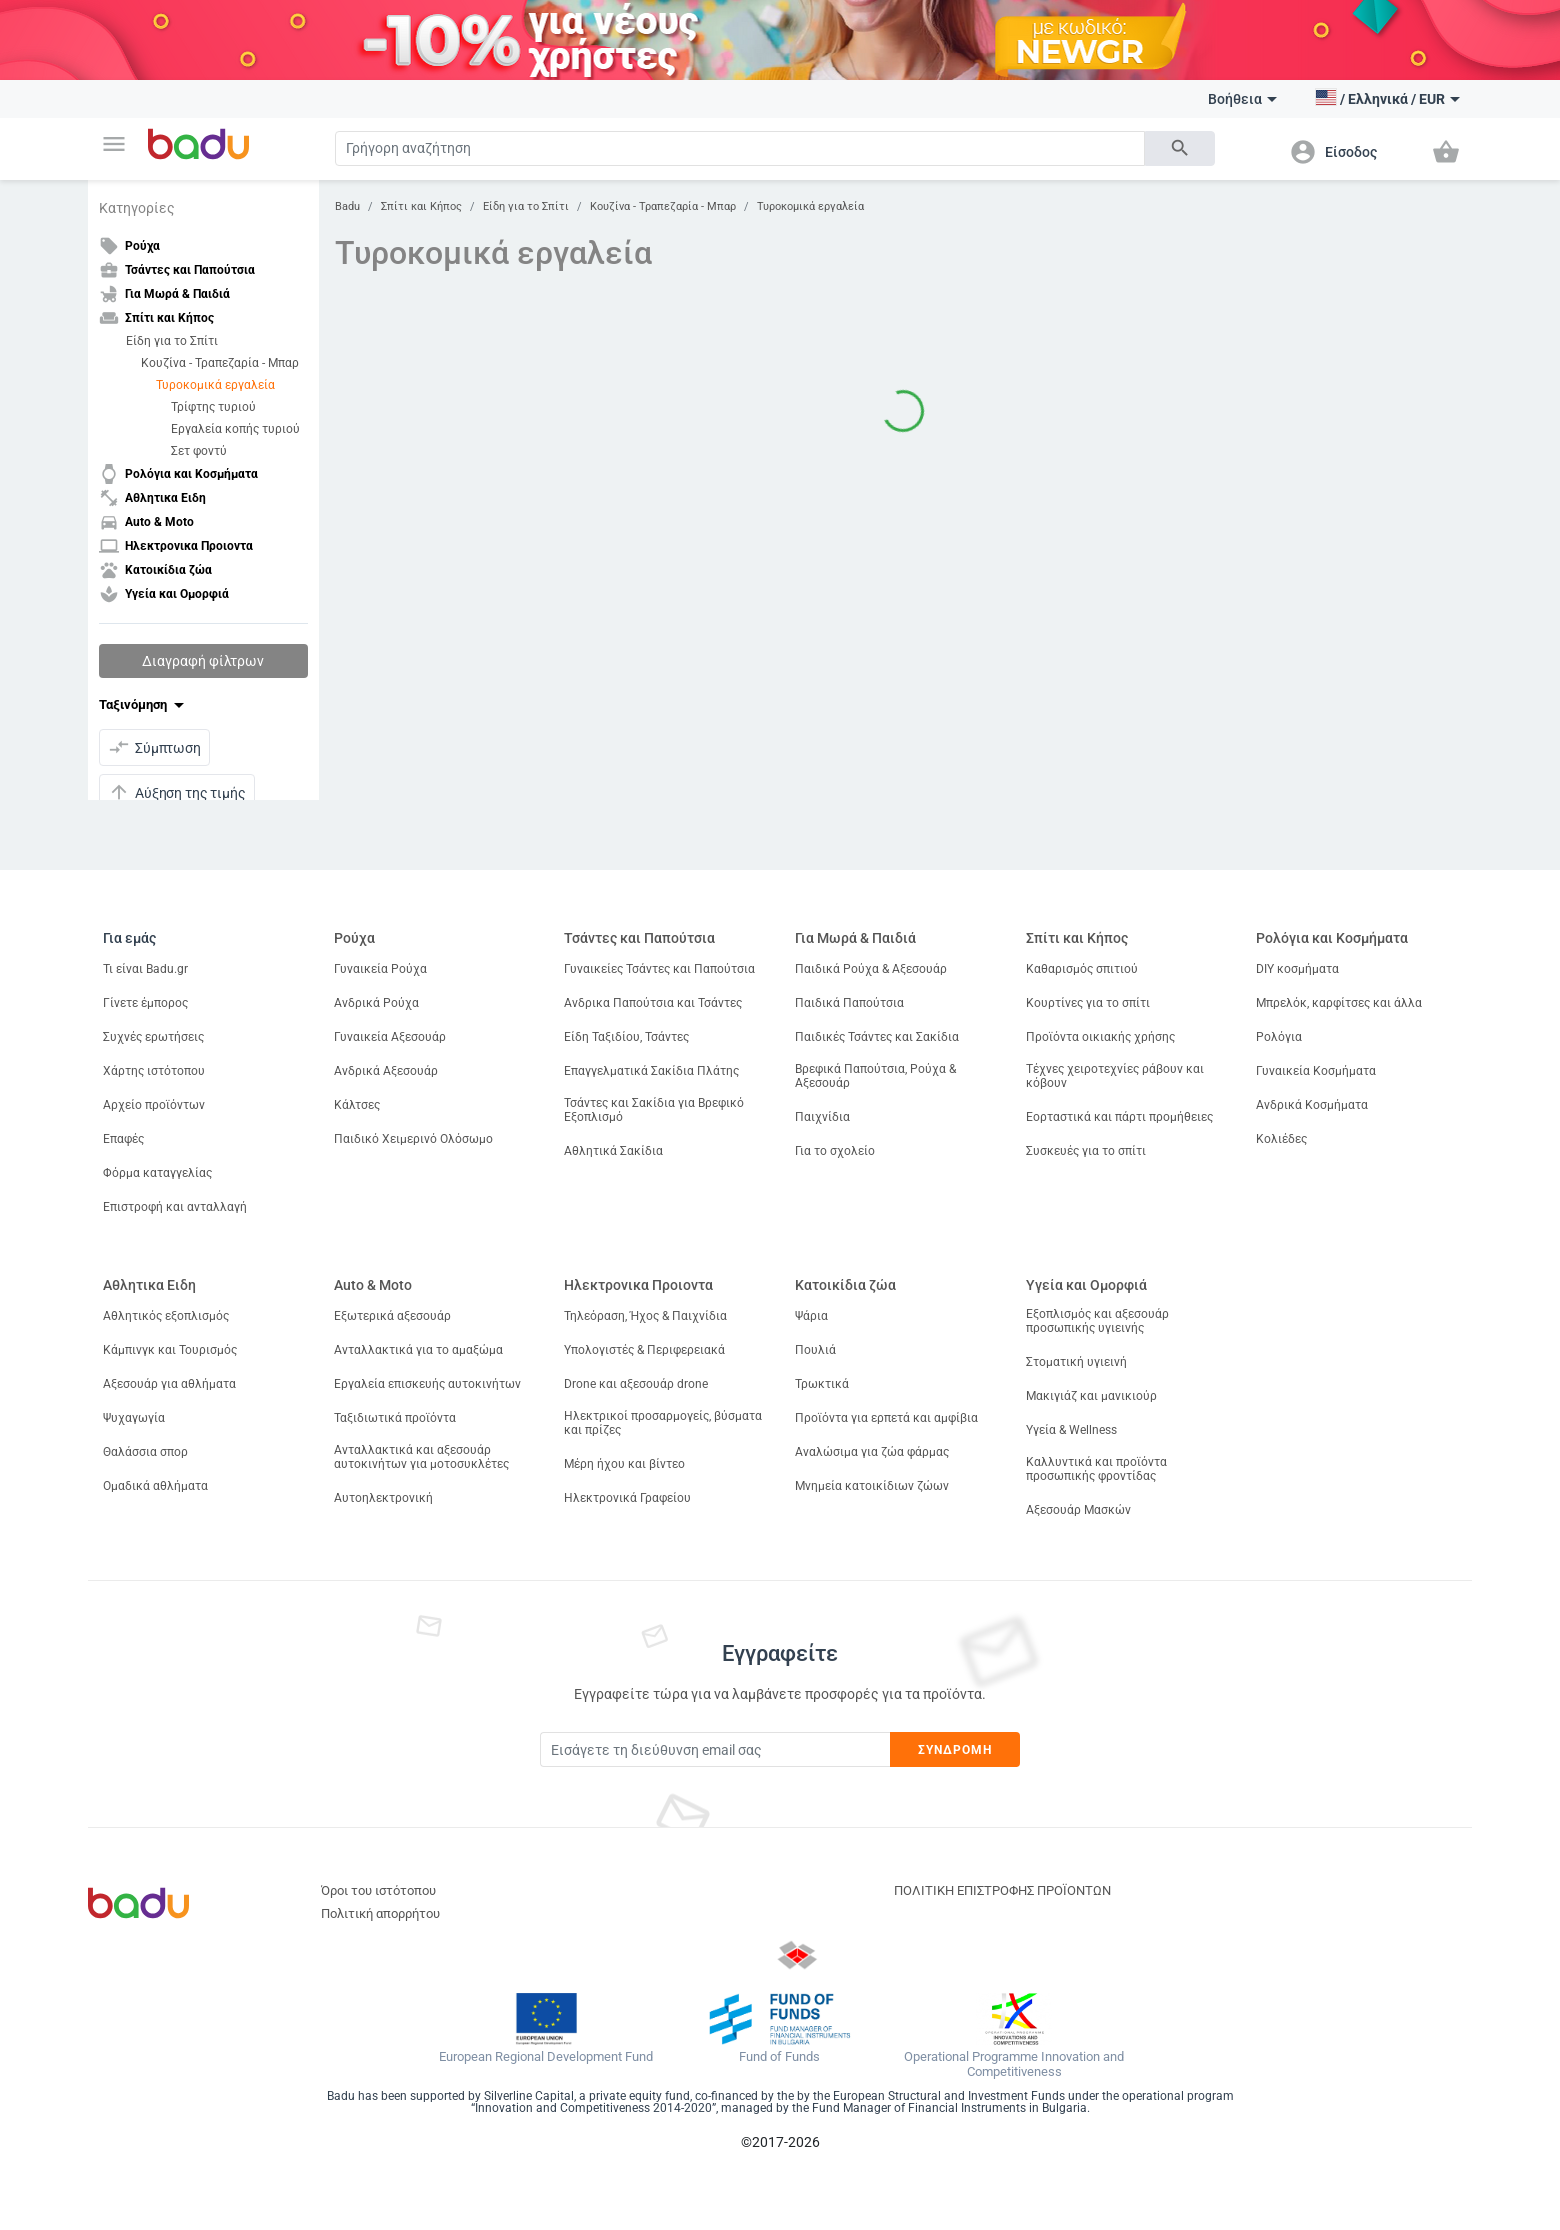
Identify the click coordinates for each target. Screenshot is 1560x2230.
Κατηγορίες (137, 208)
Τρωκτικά (822, 1384)
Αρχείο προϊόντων (154, 1105)
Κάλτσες (357, 1105)
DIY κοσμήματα (1297, 969)
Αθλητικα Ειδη (149, 1285)
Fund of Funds (779, 2057)
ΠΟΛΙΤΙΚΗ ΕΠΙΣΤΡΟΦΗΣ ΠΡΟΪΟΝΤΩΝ (1002, 1890)
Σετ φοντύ (199, 451)
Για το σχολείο (835, 1151)
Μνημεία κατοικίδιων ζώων (872, 1486)
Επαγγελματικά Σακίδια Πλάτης (651, 1071)
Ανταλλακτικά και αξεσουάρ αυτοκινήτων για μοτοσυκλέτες (421, 1457)
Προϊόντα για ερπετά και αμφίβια (886, 1418)
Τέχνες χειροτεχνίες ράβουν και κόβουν (1115, 1076)
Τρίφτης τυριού (213, 407)
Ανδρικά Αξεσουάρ (386, 1071)
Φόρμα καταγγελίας (157, 1173)
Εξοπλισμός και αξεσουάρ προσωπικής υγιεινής (1097, 1321)
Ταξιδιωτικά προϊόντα (395, 1418)
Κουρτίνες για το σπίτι (1088, 1003)
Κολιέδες (1281, 1139)
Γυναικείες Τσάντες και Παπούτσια (659, 969)
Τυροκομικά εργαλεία (215, 385)
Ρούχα (354, 938)
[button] (114, 144)
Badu (347, 206)
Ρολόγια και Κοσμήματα (1332, 938)
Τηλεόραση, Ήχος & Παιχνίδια (645, 1316)
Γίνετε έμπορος (145, 1003)
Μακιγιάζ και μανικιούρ (1091, 1396)
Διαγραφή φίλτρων (203, 661)
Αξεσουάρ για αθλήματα (169, 1384)
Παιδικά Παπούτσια (849, 1003)
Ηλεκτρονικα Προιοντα (638, 1285)
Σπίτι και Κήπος (421, 206)
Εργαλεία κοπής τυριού (235, 429)
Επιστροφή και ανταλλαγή (175, 1207)
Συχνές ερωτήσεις (153, 1037)
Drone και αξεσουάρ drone (636, 1384)
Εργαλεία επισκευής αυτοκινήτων (427, 1384)
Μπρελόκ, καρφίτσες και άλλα (1339, 1003)
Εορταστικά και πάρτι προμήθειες (1119, 1117)
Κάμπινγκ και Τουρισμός (170, 1350)
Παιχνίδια (822, 1117)
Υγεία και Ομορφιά (1086, 1285)
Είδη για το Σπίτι (172, 341)
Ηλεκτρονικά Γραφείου (627, 1498)
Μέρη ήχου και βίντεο (624, 1464)
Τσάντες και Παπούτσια (639, 938)
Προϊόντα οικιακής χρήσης (1100, 1037)
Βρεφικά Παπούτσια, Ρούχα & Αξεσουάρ (875, 1076)
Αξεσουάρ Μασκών (1078, 1510)
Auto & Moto (373, 1285)
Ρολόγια (1279, 1037)
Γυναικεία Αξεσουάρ (390, 1037)
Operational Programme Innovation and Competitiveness (1014, 2064)
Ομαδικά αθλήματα (155, 1486)
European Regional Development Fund (546, 2057)
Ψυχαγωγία (134, 1418)
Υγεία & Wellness (1071, 1430)
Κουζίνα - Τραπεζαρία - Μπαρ (220, 363)
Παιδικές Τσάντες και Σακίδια (877, 1037)
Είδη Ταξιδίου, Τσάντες (626, 1037)
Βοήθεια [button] (1242, 99)
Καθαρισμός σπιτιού (1082, 969)
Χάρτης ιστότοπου (154, 1071)
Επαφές (123, 1139)
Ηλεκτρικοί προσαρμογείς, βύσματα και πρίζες (663, 1423)
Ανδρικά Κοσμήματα (1312, 1105)
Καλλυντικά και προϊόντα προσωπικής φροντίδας (1096, 1469)
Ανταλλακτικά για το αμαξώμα (418, 1350)
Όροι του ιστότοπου (378, 1890)
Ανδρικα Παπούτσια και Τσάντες (653, 1003)
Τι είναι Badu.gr (145, 969)
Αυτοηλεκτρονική (383, 1498)
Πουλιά (815, 1350)
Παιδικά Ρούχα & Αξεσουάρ (871, 969)
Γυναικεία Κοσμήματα (1316, 1071)
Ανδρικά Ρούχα (376, 1003)
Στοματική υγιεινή (1076, 1362)
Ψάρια (811, 1316)
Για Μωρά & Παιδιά (855, 938)
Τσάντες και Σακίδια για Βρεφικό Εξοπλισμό (654, 1110)
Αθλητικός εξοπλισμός (166, 1316)
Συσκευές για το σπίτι (1086, 1151)
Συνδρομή (955, 1750)
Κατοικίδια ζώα (845, 1285)
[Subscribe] (715, 1749)
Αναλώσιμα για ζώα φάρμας (872, 1452)
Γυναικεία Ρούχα (380, 969)
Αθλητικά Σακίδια (613, 1151)
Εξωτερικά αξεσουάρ (392, 1316)
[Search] (740, 148)
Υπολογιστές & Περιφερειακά (644, 1350)
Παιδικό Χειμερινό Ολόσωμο (413, 1139)
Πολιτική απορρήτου (380, 1913)
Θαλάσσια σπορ (145, 1452)
